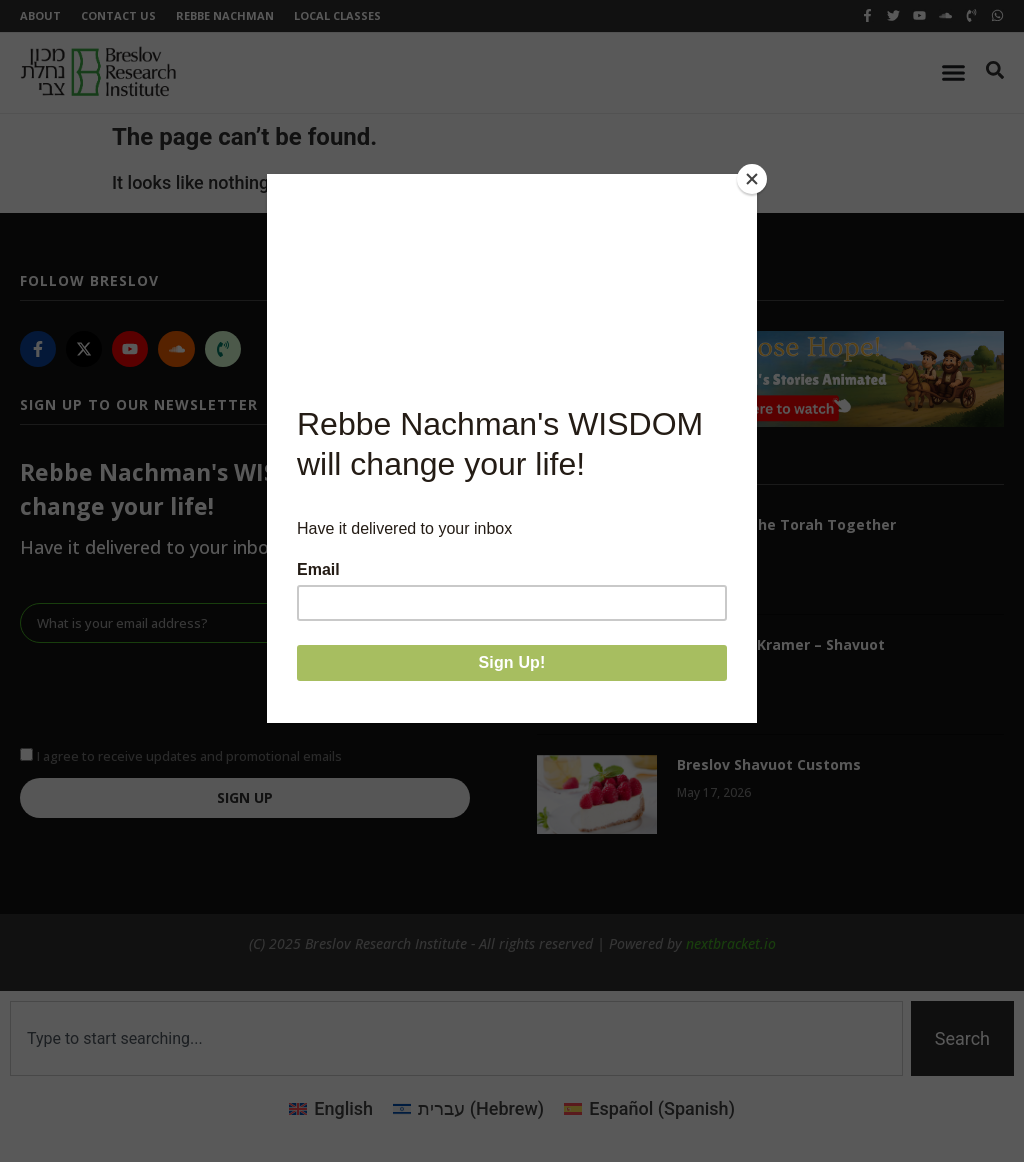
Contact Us (118, 15)
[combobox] (456, 1038)
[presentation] (172, 692)
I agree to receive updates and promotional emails (189, 755)
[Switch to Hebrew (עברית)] (468, 1109)
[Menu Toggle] (953, 72)
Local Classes (337, 15)
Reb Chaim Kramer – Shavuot (781, 644)
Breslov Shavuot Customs (769, 764)
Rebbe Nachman (225, 15)
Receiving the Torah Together (786, 524)
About (40, 15)
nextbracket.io (731, 943)
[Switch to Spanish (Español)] (649, 1109)
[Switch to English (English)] (331, 1109)
